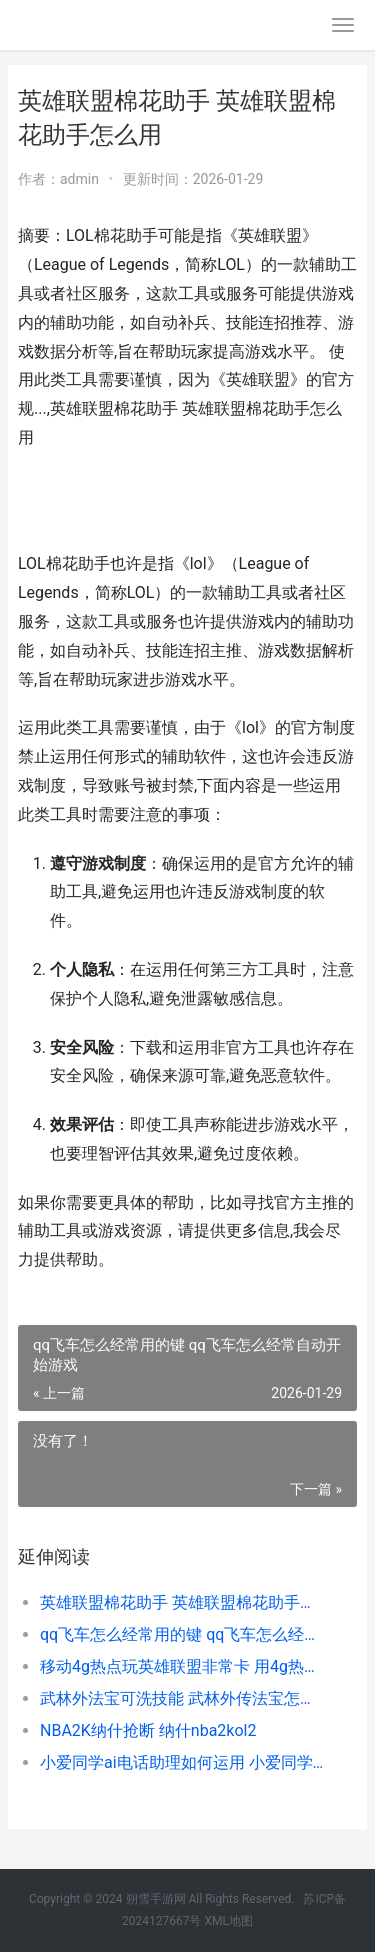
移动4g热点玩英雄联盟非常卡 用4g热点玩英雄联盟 (182, 1666)
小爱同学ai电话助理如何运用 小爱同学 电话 (182, 1762)
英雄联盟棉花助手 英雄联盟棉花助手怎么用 (182, 1602)
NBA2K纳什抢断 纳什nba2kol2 (148, 1730)
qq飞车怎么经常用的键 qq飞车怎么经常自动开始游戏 (182, 1634)
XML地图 (228, 1921)
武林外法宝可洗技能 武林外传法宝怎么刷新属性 (182, 1698)
